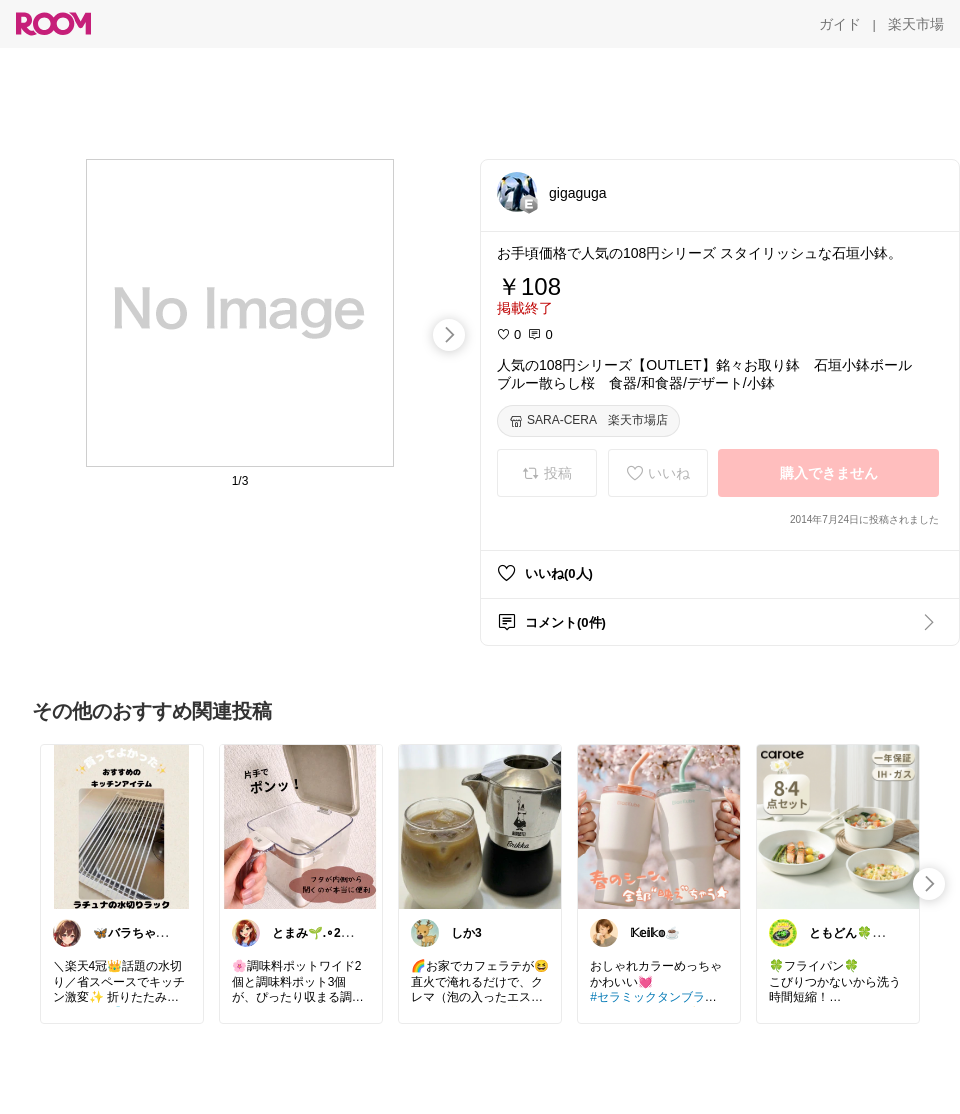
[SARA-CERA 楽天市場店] (588, 421)
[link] (122, 826)
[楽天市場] (916, 24)
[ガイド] (840, 24)
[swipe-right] (449, 335)
